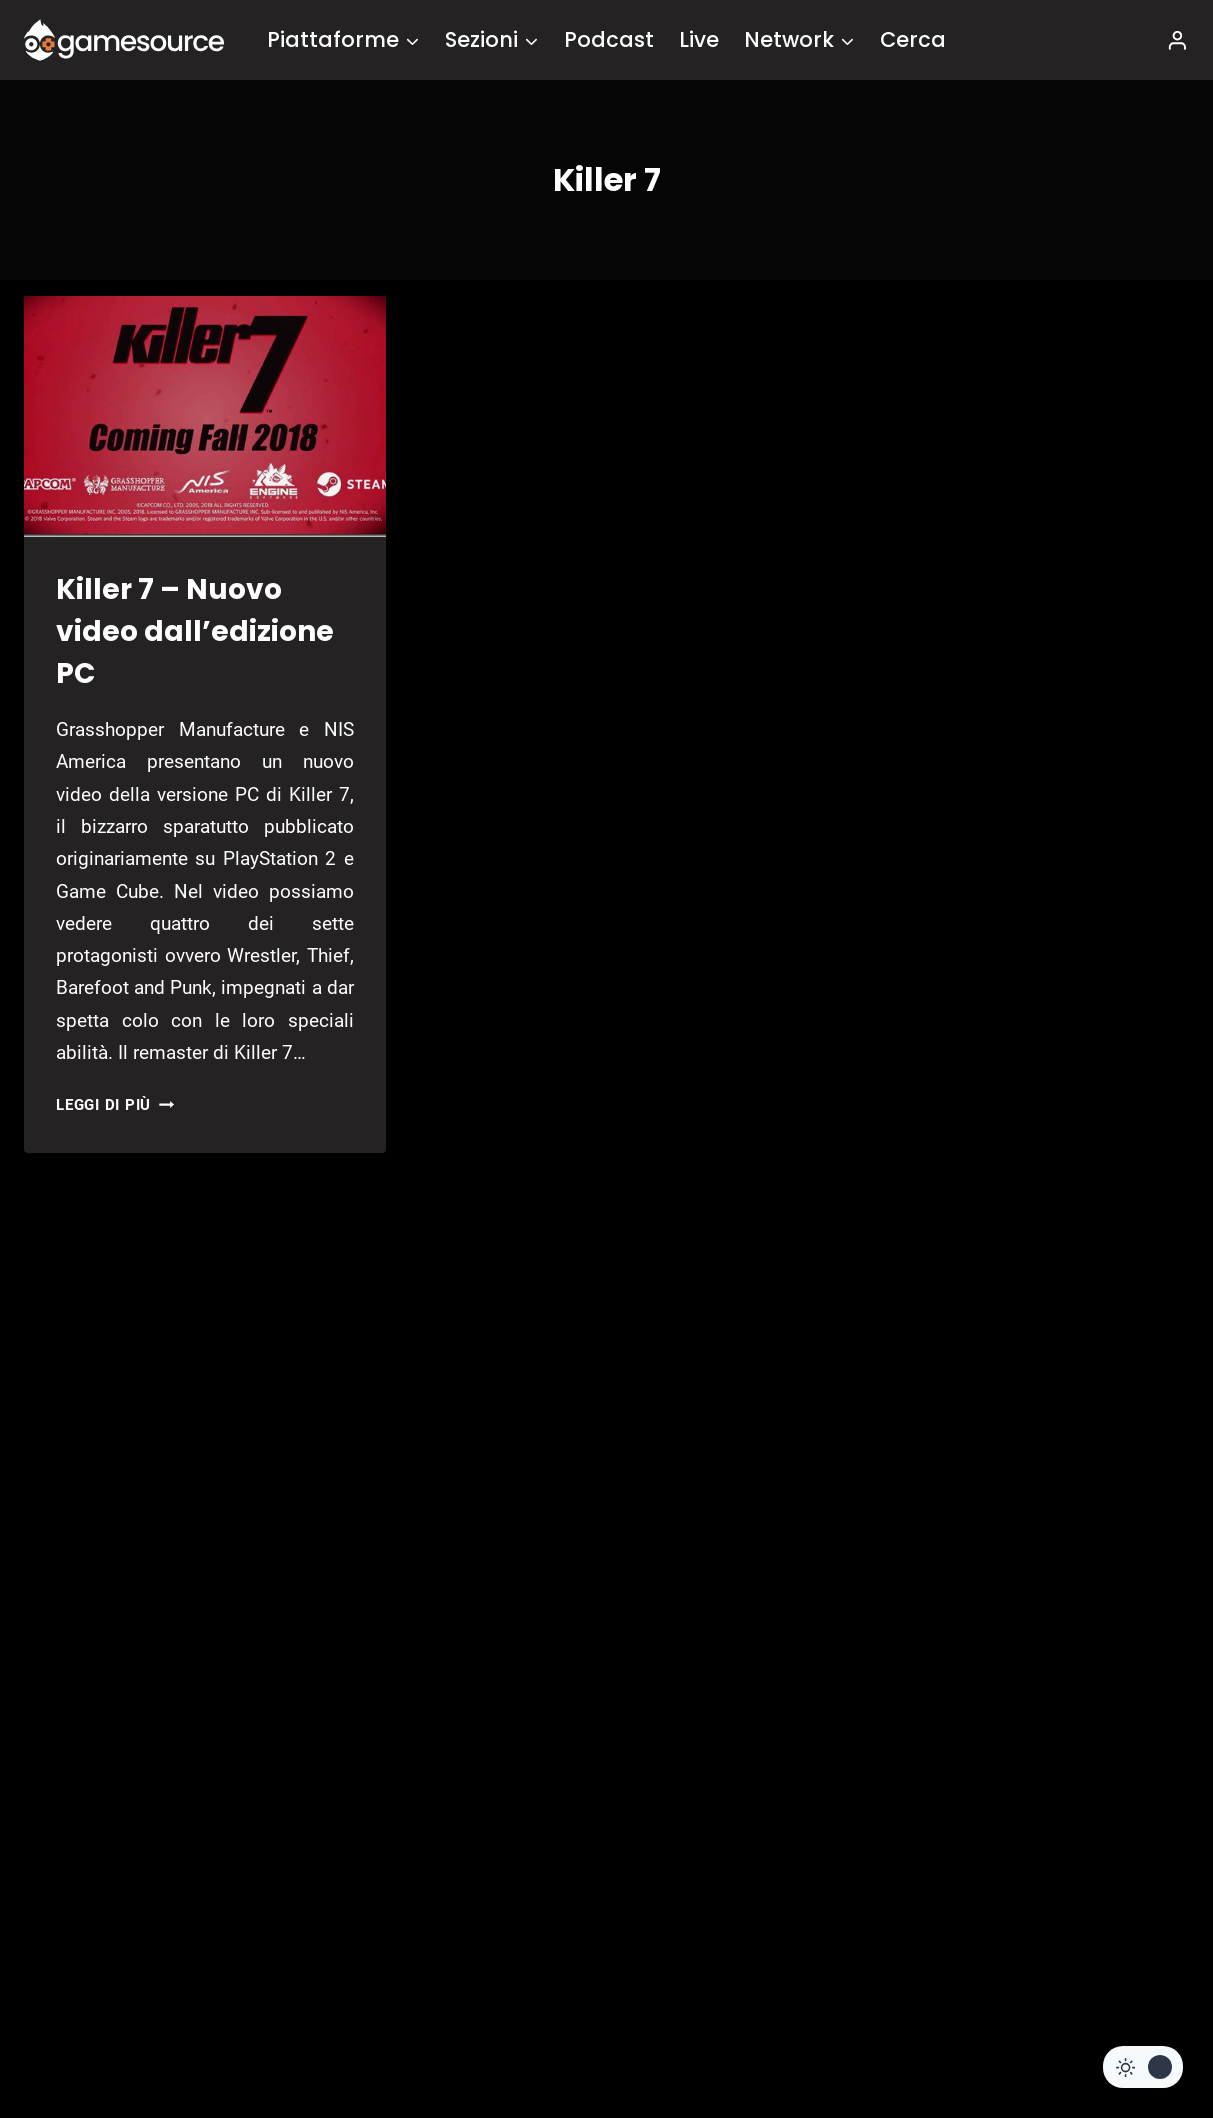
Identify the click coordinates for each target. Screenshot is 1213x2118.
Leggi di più (115, 1105)
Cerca (913, 39)
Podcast (609, 39)
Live (699, 39)
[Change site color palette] (1143, 2067)
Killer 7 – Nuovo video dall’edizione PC (195, 631)
